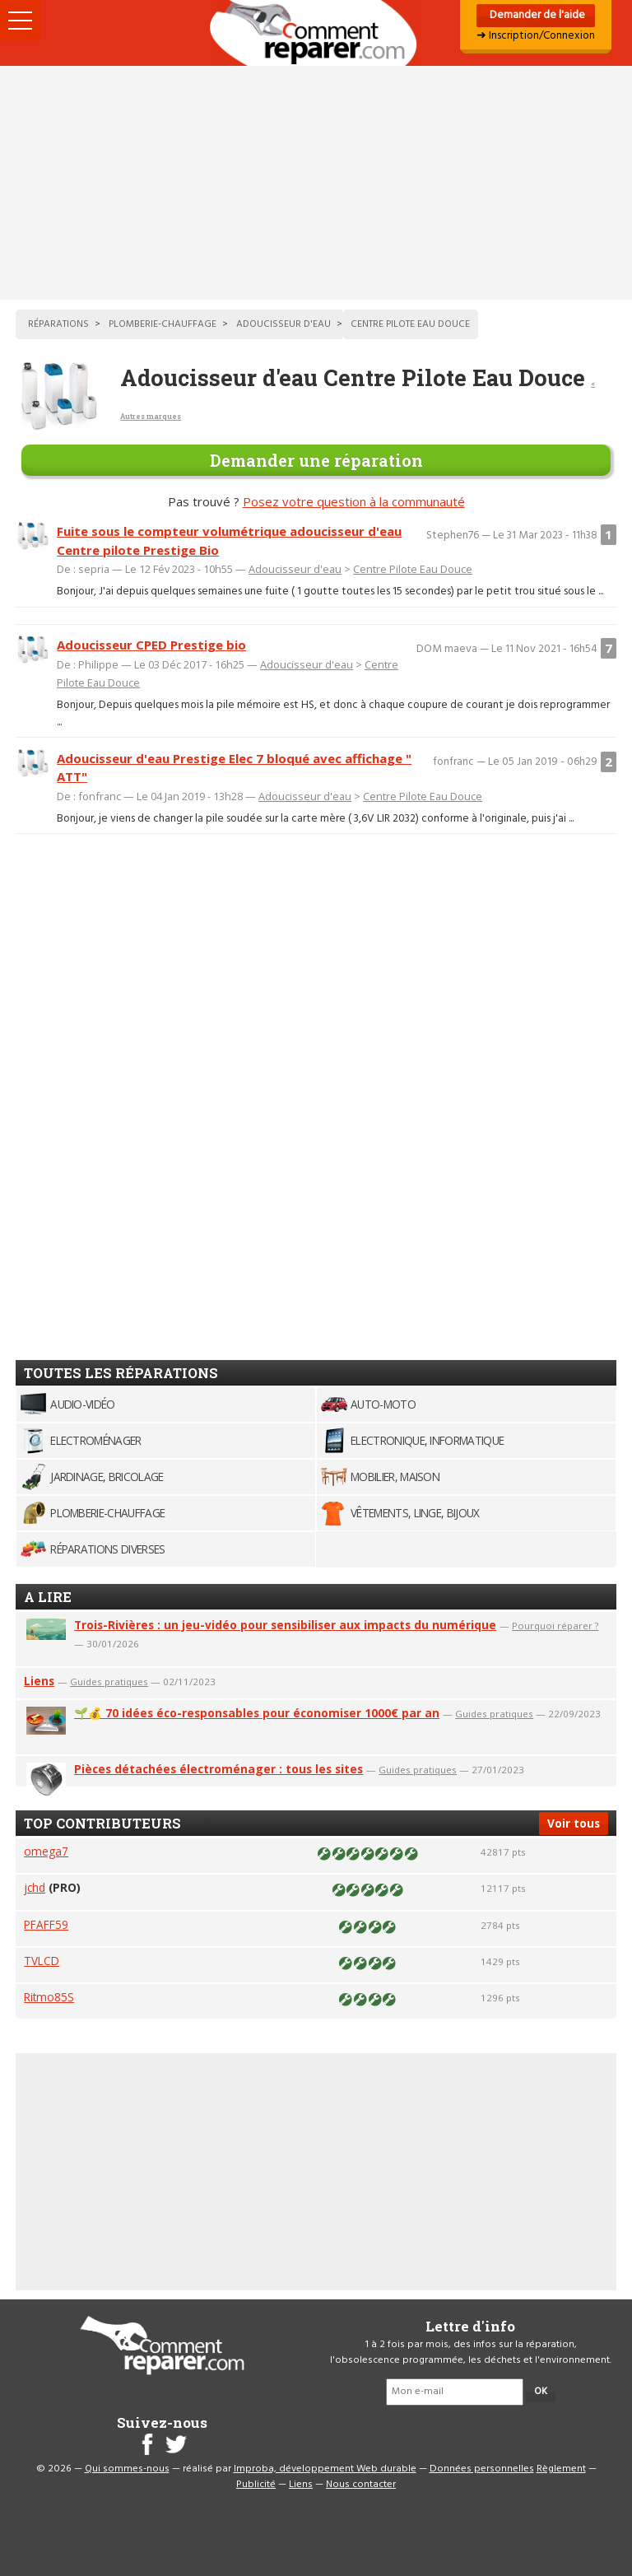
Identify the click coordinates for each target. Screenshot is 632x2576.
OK (540, 2391)
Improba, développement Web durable (325, 2469)
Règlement (561, 2469)
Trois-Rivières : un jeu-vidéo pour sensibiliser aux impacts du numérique (285, 1625)
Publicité (256, 2484)
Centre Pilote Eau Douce (412, 568)
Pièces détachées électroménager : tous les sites (218, 1769)
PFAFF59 (46, 1924)
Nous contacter (361, 2484)
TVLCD (41, 1960)
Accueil (316, 33)
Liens (39, 1681)
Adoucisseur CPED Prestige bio (151, 644)
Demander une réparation (316, 460)
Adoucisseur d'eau (295, 568)
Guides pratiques (109, 1681)
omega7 (46, 1851)
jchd (34, 1887)
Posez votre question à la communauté (354, 501)
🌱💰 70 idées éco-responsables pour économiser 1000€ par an (256, 1713)
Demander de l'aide (536, 15)
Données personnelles (482, 2469)
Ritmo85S (49, 1997)
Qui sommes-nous (127, 2469)
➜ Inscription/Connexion (535, 35)
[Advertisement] (316, 183)
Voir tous (573, 1823)
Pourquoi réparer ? (555, 1625)
